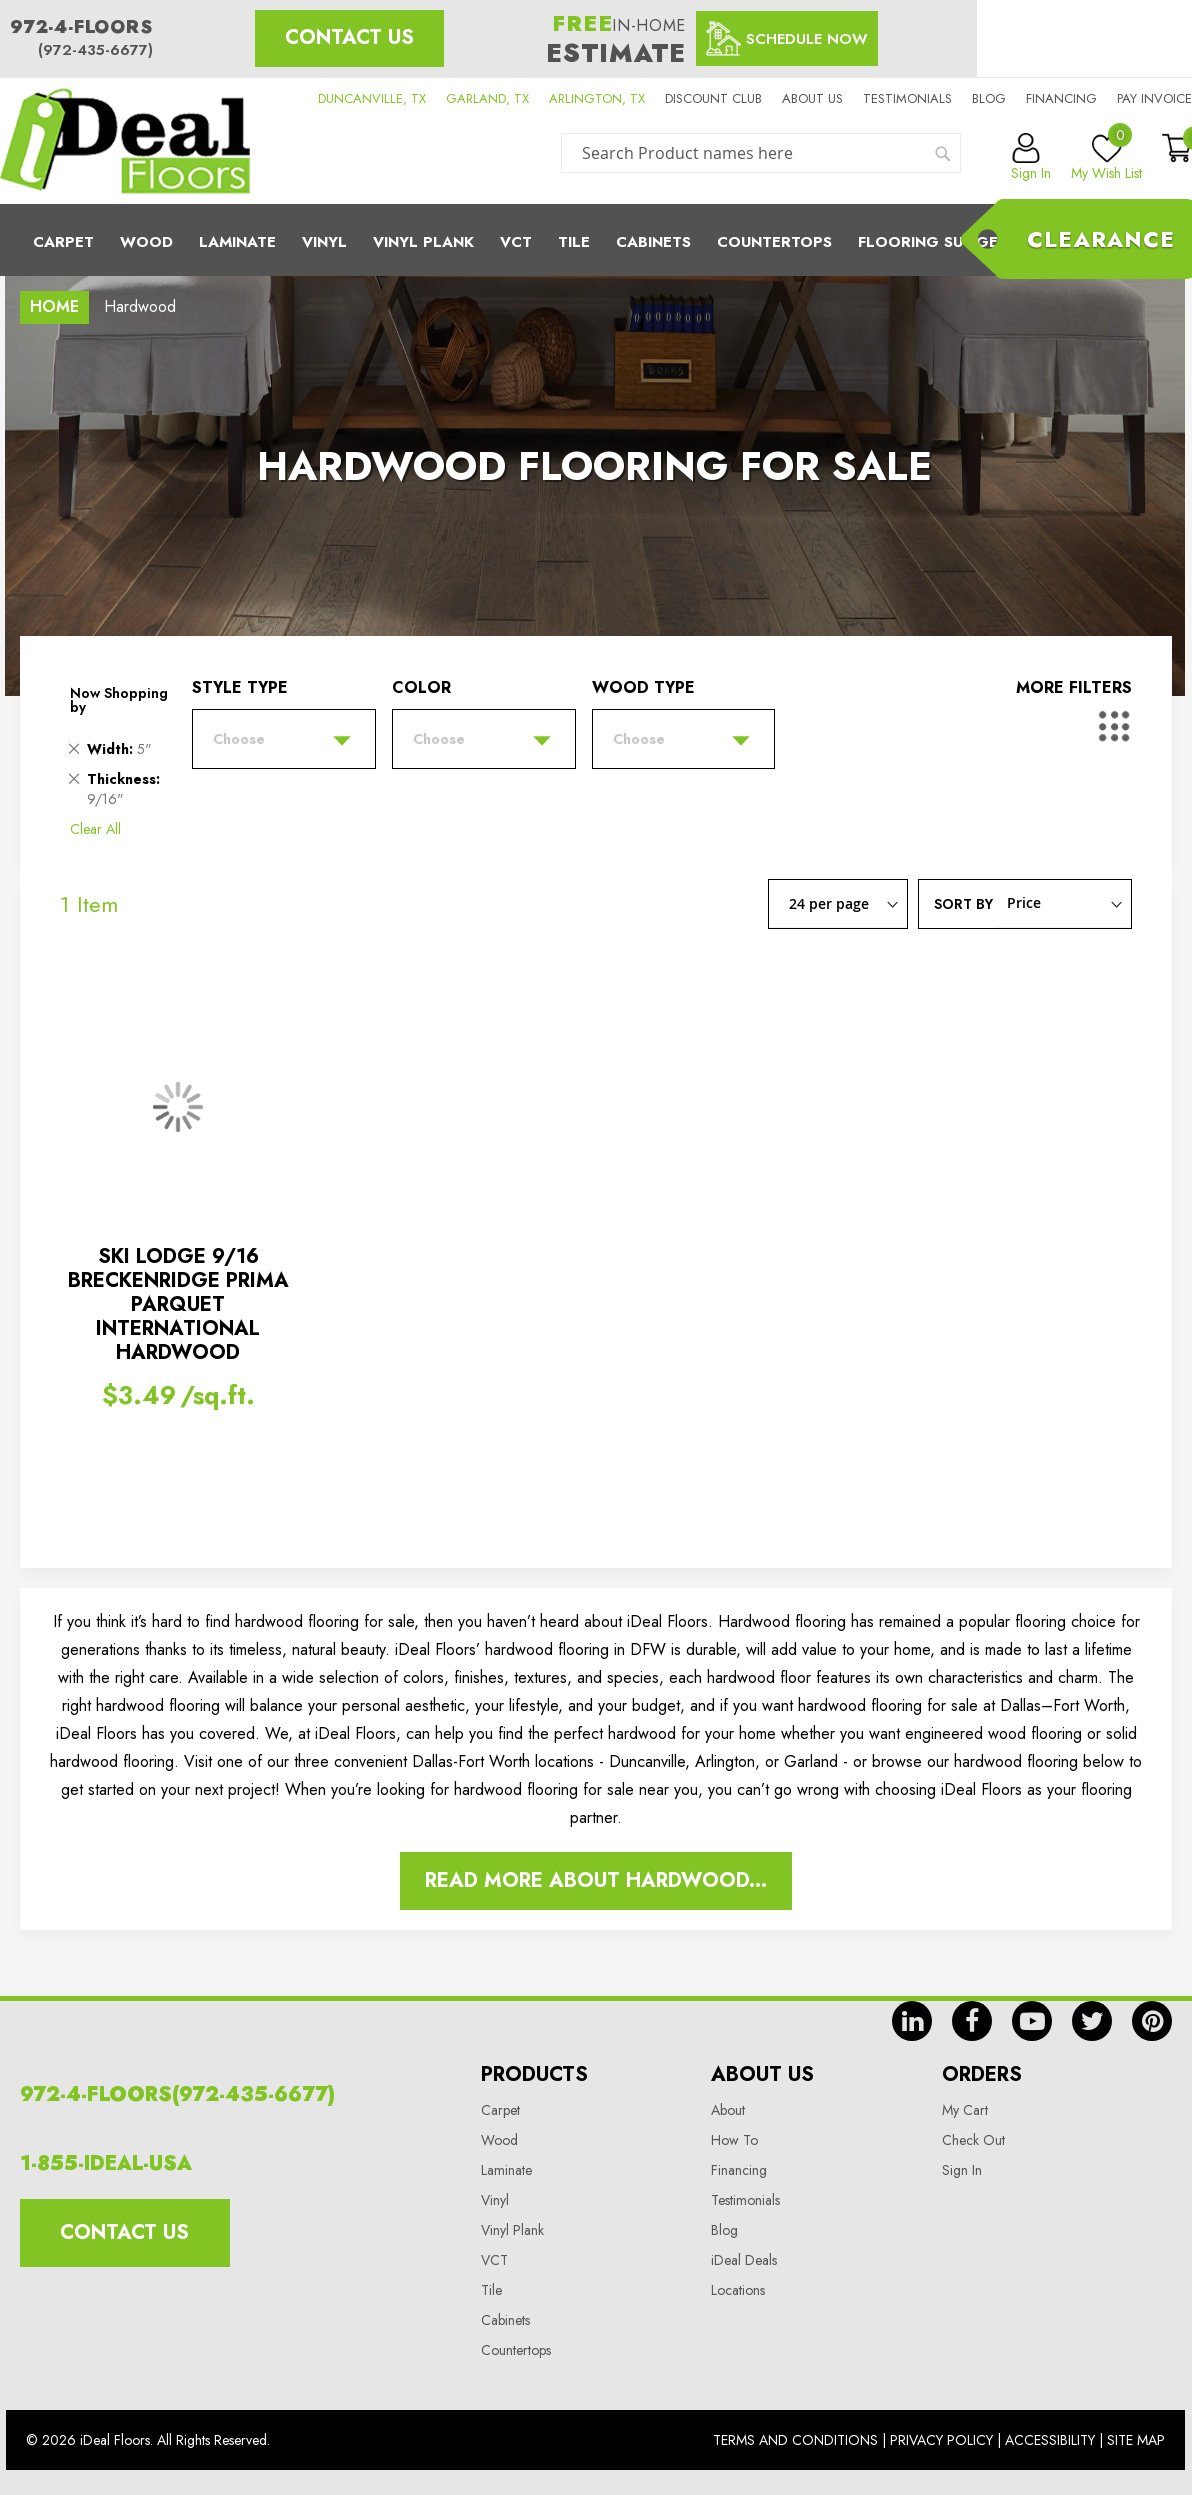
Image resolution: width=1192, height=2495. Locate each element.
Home (54, 306)
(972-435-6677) (95, 50)
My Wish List (1106, 158)
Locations (738, 2290)
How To (734, 2140)
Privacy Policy (941, 2440)
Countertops (516, 2350)
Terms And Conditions (795, 2440)
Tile (574, 242)
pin (1152, 2021)
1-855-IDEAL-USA (106, 2163)
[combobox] (761, 153)
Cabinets (653, 242)
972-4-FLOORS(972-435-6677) (177, 2094)
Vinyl (324, 242)
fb (972, 2021)
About (728, 2110)
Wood (146, 242)
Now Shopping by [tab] (119, 700)
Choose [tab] (239, 739)
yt (1032, 2021)
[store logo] (125, 141)
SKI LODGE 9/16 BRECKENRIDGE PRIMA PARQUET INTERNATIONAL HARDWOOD (178, 1304)
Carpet (63, 242)
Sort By (963, 903)
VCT (494, 2260)
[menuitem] (596, 240)
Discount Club (713, 98)
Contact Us (349, 37)
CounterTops (774, 242)
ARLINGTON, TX (597, 98)
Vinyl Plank (423, 242)
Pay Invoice (1154, 98)
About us (812, 98)
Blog (989, 98)
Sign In (962, 2170)
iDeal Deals (744, 2260)
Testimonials (907, 98)
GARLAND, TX (487, 98)
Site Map (1136, 2440)
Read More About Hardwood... (596, 1880)
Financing (1061, 98)
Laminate (237, 242)
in (912, 2021)
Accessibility (1050, 2440)
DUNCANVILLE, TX (372, 98)
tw (1092, 2021)
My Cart (965, 2110)
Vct (516, 242)
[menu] (596, 240)
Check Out (973, 2140)
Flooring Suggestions (956, 242)
